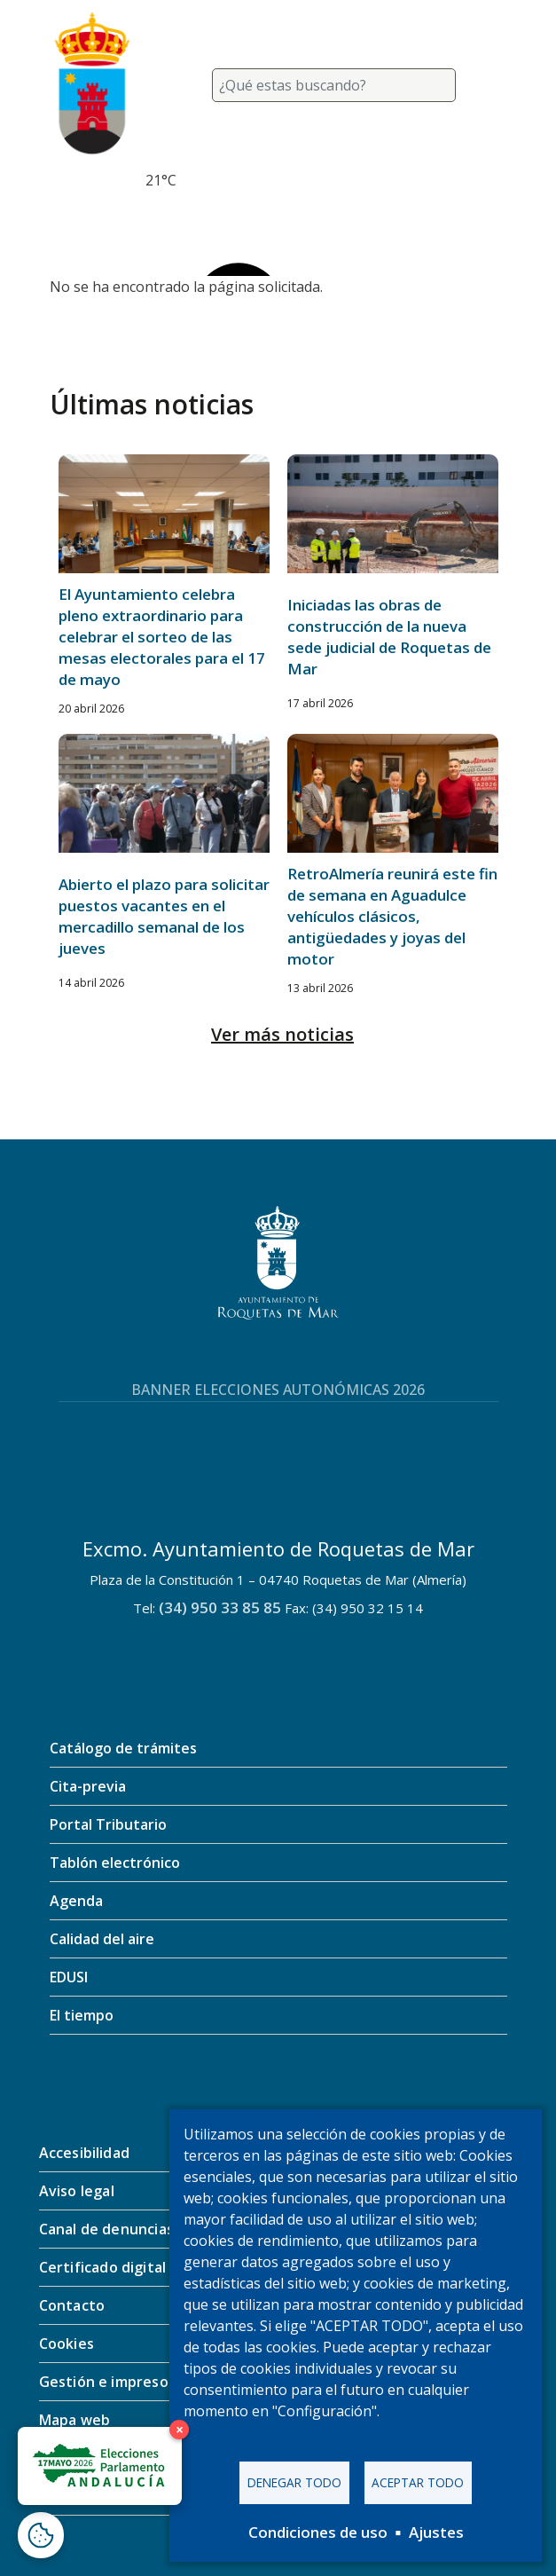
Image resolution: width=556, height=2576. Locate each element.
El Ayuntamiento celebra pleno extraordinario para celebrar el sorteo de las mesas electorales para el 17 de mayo (162, 636)
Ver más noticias (282, 1034)
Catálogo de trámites (123, 1748)
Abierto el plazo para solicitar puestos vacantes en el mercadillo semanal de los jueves (164, 916)
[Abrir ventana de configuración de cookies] (41, 2535)
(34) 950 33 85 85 (220, 1607)
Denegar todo (294, 2482)
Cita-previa (88, 1786)
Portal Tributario (108, 1824)
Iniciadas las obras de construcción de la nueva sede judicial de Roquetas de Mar (389, 637)
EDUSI (69, 1977)
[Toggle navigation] (486, 85)
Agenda (76, 1900)
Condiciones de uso (318, 2532)
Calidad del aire (102, 1939)
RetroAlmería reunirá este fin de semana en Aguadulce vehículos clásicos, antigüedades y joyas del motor (392, 916)
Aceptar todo (418, 2482)
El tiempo (82, 2015)
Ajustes (436, 2532)
